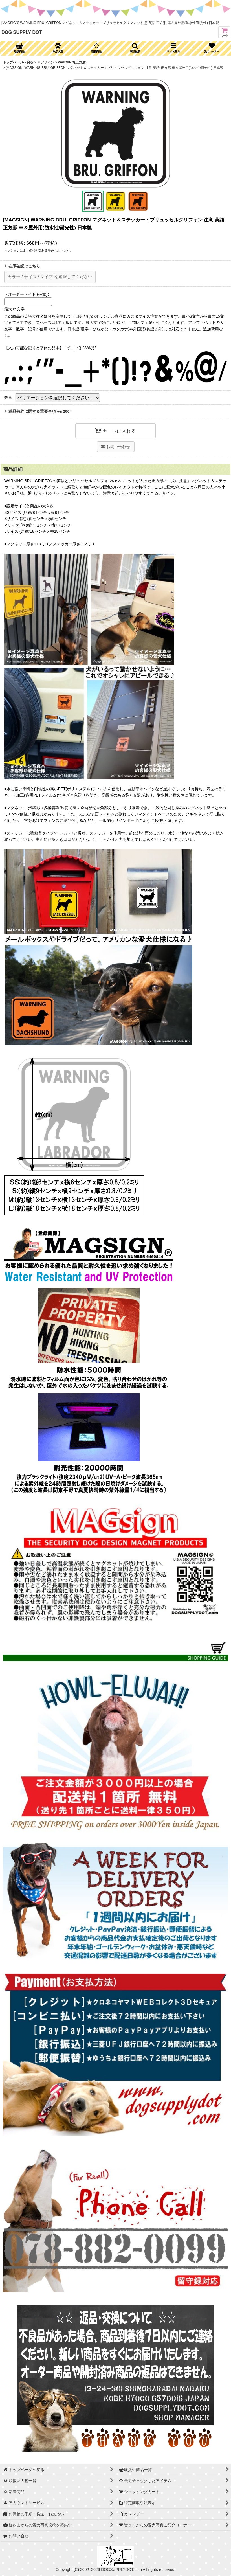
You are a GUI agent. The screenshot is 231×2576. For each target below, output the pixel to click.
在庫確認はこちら (22, 266)
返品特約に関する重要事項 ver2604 (38, 411)
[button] (134, 48)
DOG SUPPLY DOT (21, 32)
